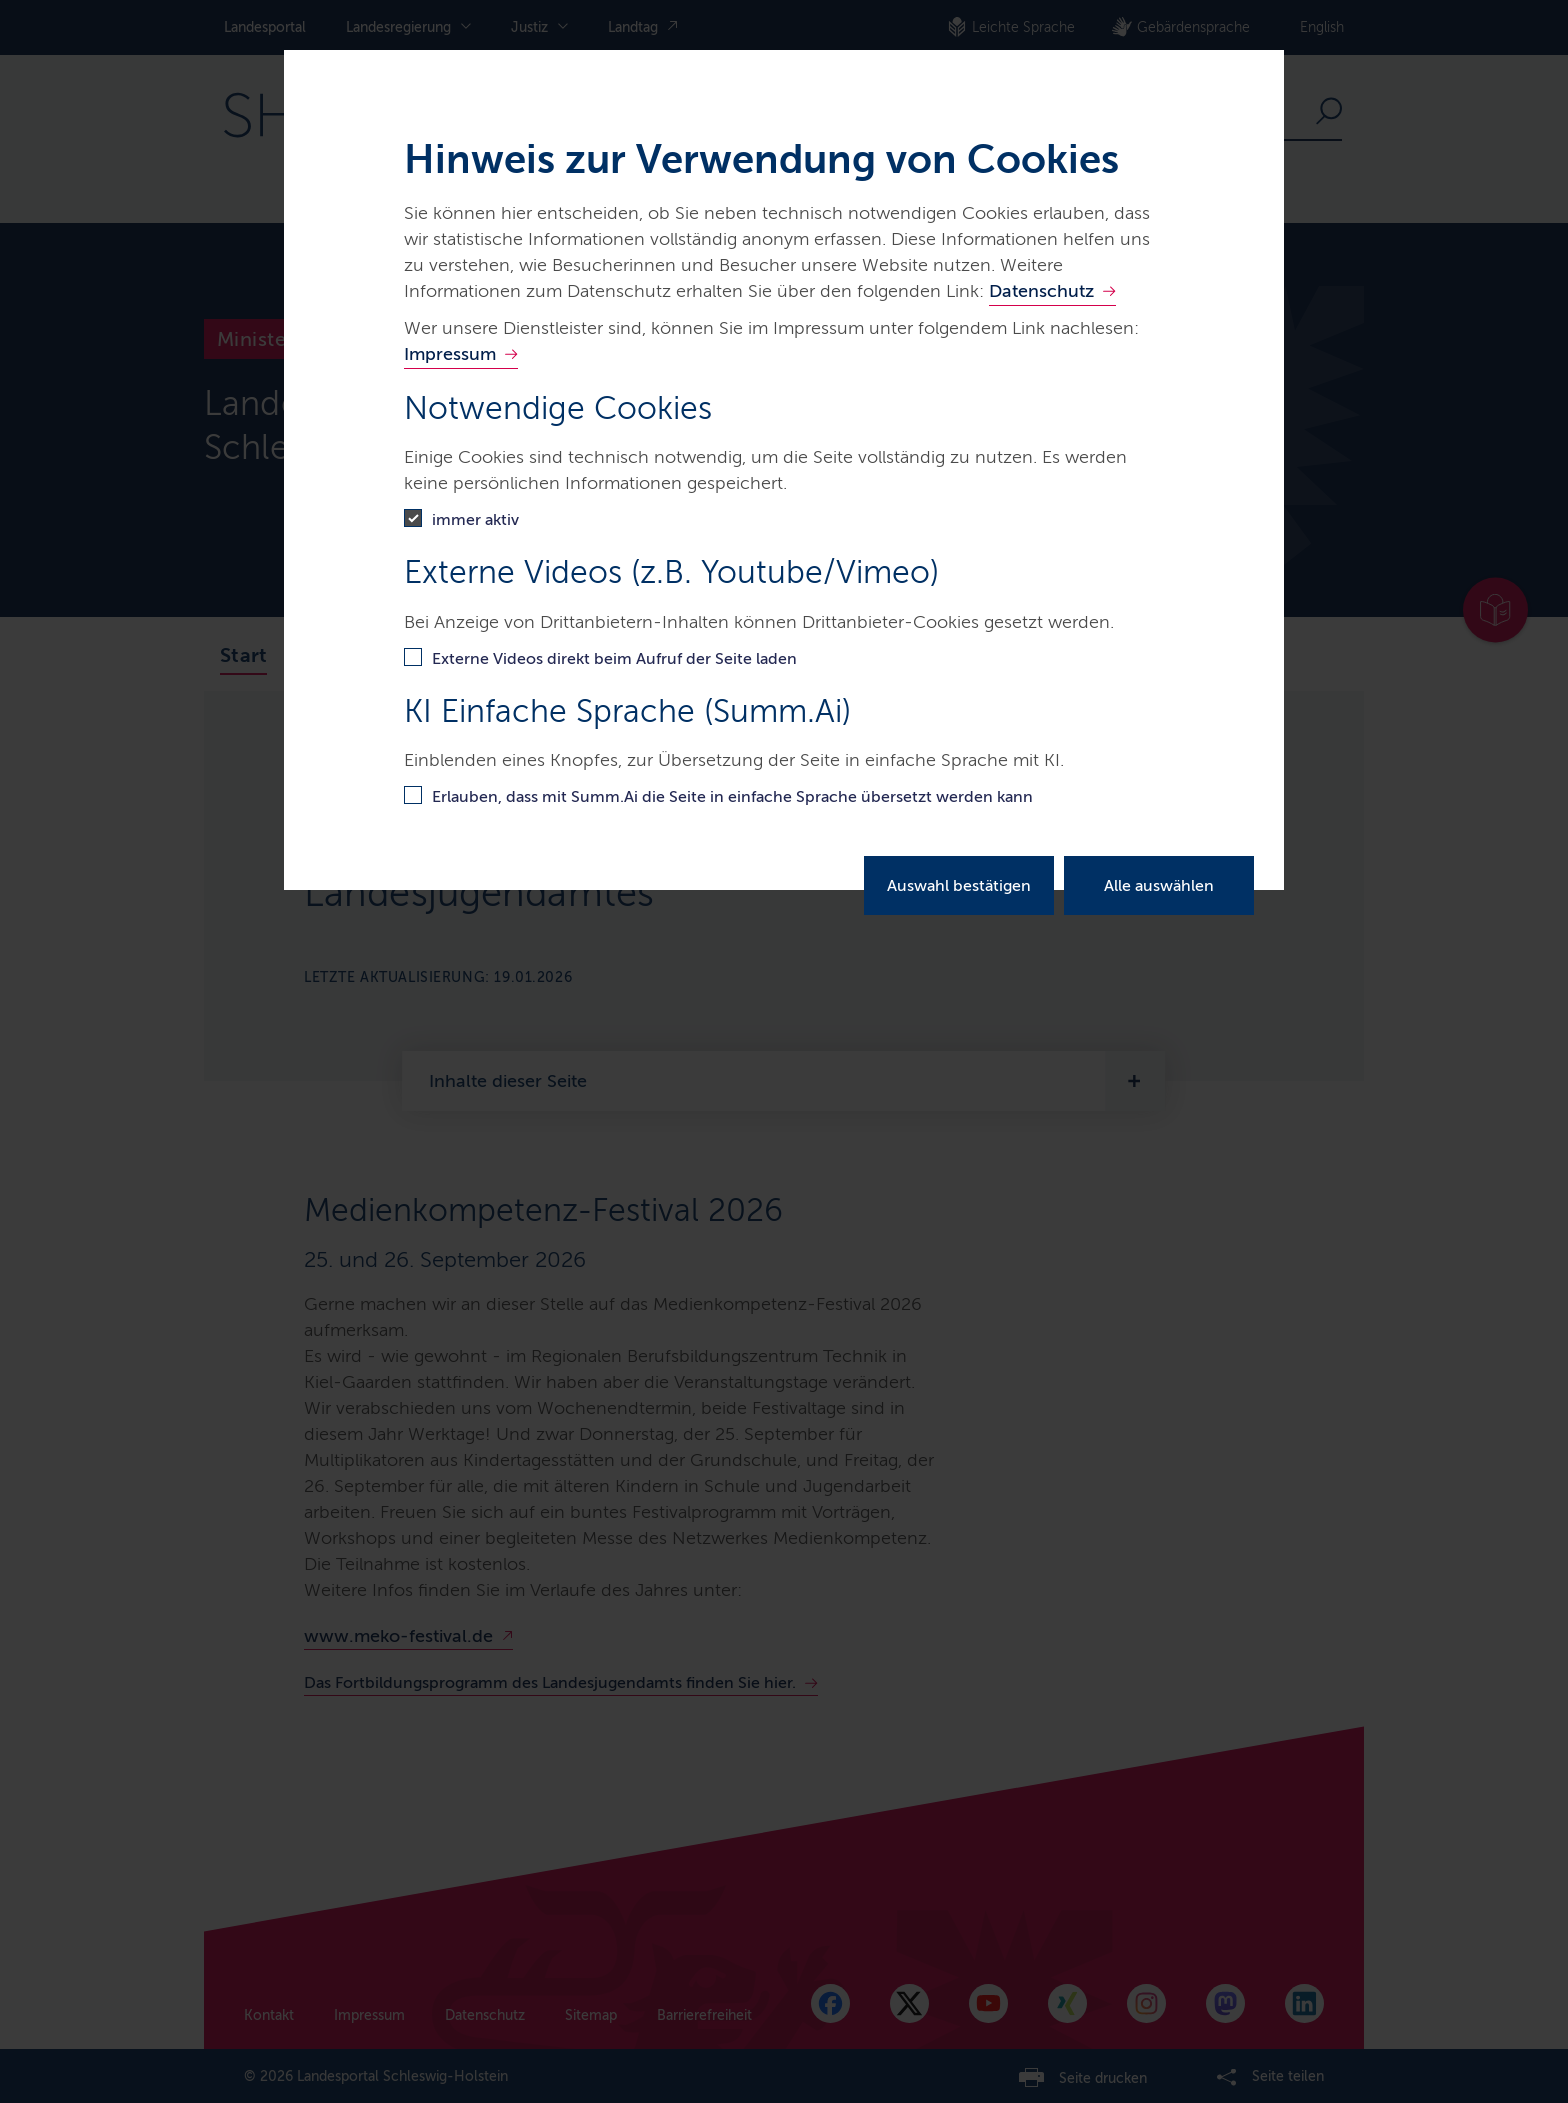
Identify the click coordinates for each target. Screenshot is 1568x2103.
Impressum (450, 354)
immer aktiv (475, 519)
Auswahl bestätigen (959, 885)
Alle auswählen (1159, 885)
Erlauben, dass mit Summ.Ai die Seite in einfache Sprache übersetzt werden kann (732, 796)
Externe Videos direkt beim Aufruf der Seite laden (614, 658)
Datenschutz (1041, 291)
